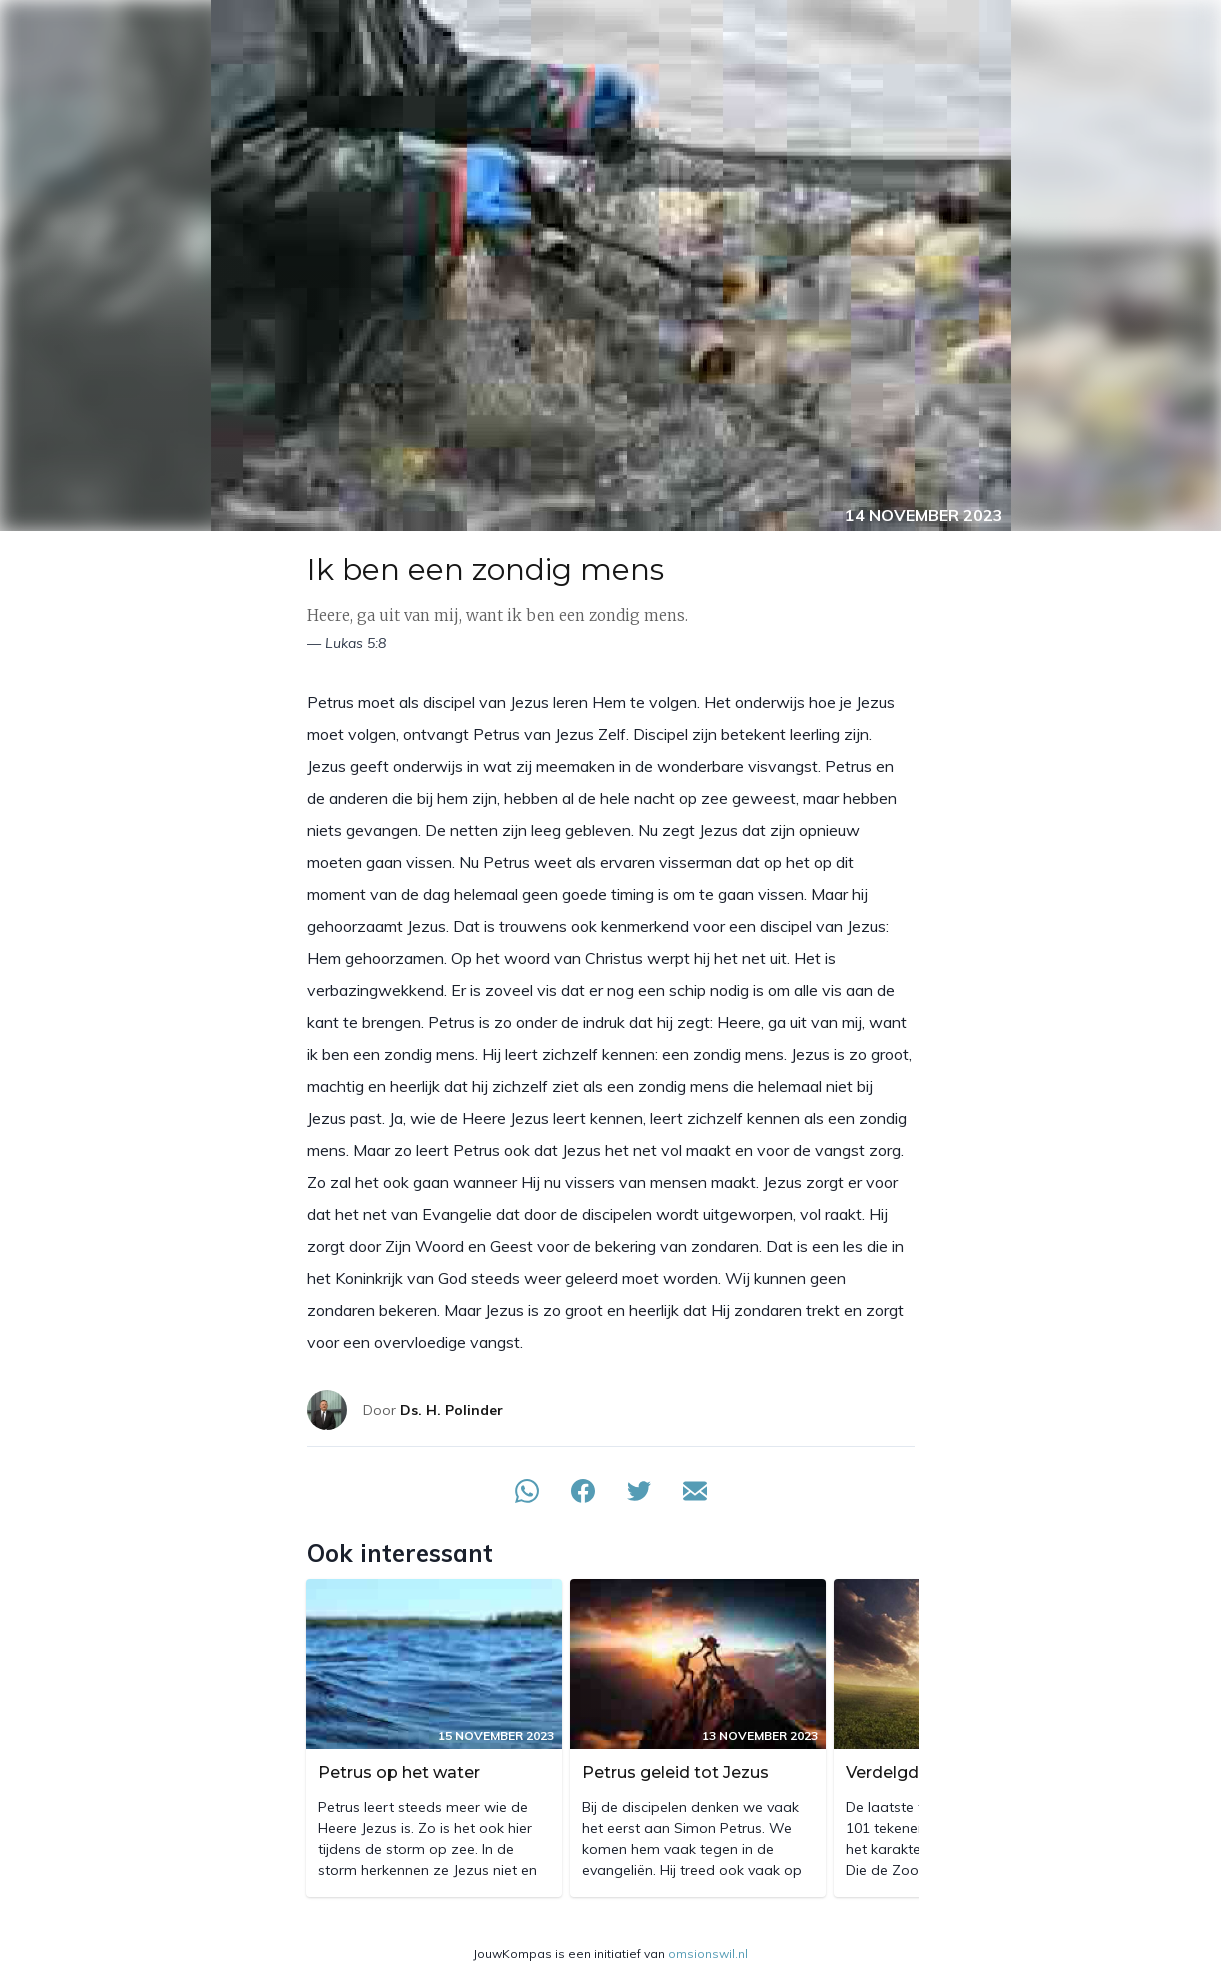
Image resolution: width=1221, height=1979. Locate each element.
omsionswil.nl (708, 1953)
